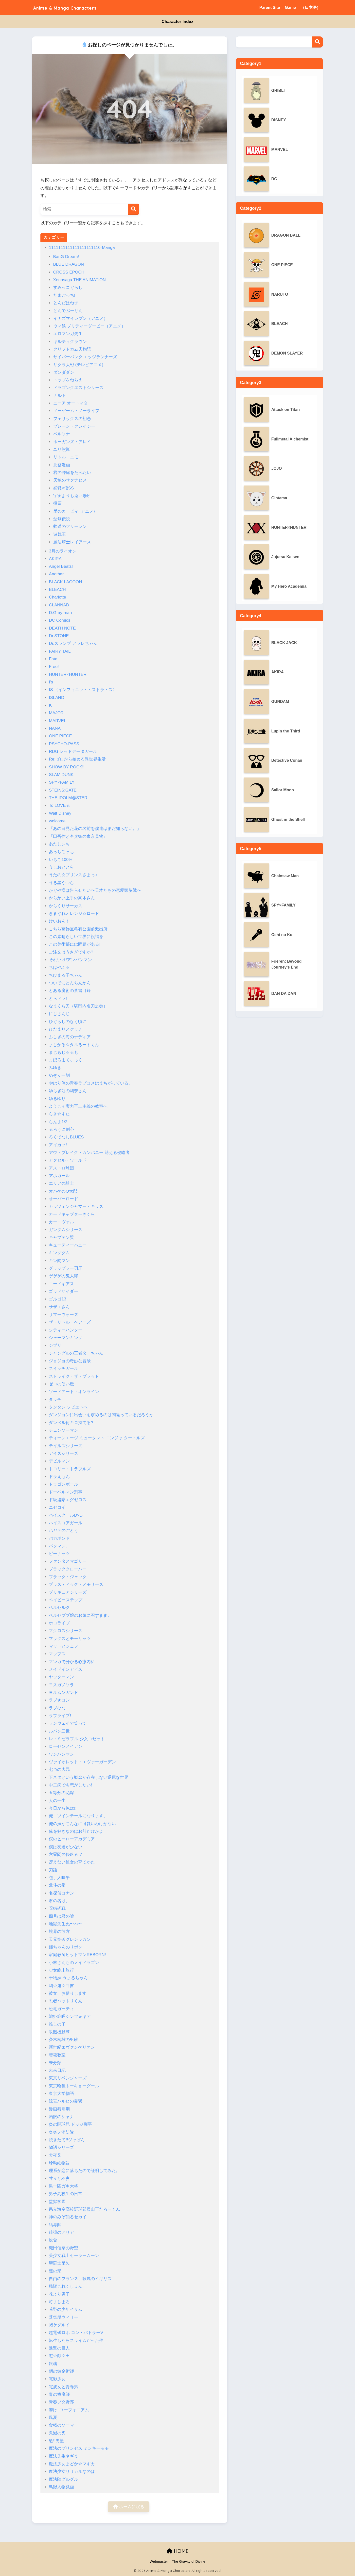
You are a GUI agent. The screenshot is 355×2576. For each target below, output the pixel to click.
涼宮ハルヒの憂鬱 (65, 2101)
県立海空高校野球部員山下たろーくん (84, 2209)
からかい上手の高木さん (72, 898)
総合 (53, 2240)
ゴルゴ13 (57, 1299)
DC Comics (59, 620)
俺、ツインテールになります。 (78, 1816)
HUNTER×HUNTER (68, 674)
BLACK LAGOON (65, 582)
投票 (57, 503)
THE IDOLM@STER (68, 797)
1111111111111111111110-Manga (82, 247)
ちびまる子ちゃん (65, 975)
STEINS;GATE (62, 790)
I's (51, 682)
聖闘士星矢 (59, 2263)
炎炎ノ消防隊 (61, 2132)
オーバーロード (63, 1199)
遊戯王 (59, 534)
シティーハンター (65, 1330)
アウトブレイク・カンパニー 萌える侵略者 (89, 1152)
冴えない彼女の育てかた (72, 1862)
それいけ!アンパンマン (70, 959)
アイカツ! (58, 1145)
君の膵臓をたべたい (72, 472)
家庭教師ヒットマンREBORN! (77, 1954)
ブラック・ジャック (68, 1576)
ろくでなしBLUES (66, 1137)
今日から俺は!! (62, 1808)
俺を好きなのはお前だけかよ (76, 1831)
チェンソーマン (63, 1430)
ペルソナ (61, 434)
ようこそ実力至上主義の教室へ (78, 1106)
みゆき (55, 1067)
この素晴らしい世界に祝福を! (77, 936)
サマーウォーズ (63, 1314)
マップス (57, 1654)
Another (56, 574)
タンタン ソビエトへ (68, 1407)
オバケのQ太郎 (63, 1191)
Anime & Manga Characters (73, 7)
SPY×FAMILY (61, 782)
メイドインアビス (65, 1669)
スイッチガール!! (65, 1368)
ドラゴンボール (63, 1484)
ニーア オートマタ (70, 403)
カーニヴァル (61, 1222)
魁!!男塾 (56, 2440)
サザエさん (59, 1307)
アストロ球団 (61, 1168)
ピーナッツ (59, 1553)
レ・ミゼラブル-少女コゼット (77, 1738)
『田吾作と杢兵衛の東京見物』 (78, 836)
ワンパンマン (61, 1754)
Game (290, 7)
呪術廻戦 (57, 1908)
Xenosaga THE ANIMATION (79, 279)
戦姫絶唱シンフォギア (70, 2016)
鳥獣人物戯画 (61, 2487)
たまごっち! (64, 295)
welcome (57, 821)
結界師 (55, 2224)
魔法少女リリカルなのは (72, 2471)
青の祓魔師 (59, 2394)
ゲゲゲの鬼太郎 (63, 1276)
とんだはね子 (65, 303)
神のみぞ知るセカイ (68, 2217)
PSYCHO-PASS (64, 744)
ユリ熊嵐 (61, 449)
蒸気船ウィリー (63, 2317)
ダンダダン (63, 372)
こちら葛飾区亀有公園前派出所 (78, 929)
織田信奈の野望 (63, 2248)
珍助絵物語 (59, 2163)
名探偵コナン (61, 1893)
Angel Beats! (61, 566)
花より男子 (59, 2294)
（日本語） (310, 7)
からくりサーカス (65, 906)
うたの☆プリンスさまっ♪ (73, 875)
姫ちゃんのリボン (65, 1947)
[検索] (133, 209)
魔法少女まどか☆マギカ (72, 2464)
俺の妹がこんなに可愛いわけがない (82, 1823)
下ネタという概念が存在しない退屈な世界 (88, 1777)
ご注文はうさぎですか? (71, 952)
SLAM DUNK (61, 774)
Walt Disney (60, 813)
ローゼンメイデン (65, 1746)
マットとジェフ (63, 1646)
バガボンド (59, 1538)
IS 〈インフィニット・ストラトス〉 (83, 689)
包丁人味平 (59, 1877)
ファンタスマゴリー (68, 1561)
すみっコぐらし (68, 287)
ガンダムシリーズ (65, 1229)
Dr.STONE (59, 635)
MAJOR (56, 713)
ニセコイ (57, 1507)
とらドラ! (58, 998)
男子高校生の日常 (65, 2193)
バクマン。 (59, 1546)
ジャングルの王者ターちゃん (76, 1353)
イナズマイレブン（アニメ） (80, 318)
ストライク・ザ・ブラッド (74, 1376)
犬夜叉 (55, 2155)
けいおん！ (59, 921)
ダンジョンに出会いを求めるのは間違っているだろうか (101, 1414)
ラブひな (57, 1708)
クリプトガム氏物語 (72, 349)
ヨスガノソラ (61, 1685)
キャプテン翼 (61, 1237)
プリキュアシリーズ (68, 1592)
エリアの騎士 (61, 1183)
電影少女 (57, 2379)
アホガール (59, 1175)
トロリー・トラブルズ (70, 1469)
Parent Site (269, 7)
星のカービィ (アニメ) (74, 511)
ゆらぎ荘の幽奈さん (68, 1090)
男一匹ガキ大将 (63, 2186)
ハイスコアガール (65, 1523)
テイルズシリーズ (65, 1445)
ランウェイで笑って (68, 1723)
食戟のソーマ (61, 2425)
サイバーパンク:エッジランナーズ (85, 357)
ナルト (59, 395)
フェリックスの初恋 (72, 418)
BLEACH (57, 589)
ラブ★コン (59, 1700)
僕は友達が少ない (65, 1847)
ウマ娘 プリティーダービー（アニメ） (89, 326)
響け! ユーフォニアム (69, 2410)
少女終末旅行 (61, 1970)
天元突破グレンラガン (70, 1939)
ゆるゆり (57, 1098)
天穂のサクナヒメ (70, 480)
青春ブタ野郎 (61, 2402)
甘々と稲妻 (59, 2178)
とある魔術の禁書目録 (70, 990)
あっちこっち (61, 851)
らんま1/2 (58, 1121)
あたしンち (59, 844)
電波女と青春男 (63, 2386)
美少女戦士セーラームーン (74, 2255)
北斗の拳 (57, 1885)
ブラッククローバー (68, 1569)
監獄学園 (57, 2201)
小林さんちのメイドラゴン (74, 1962)
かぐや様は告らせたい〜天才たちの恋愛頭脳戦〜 (95, 890)
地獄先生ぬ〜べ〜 (65, 1924)
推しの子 (57, 2024)
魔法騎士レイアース (72, 542)
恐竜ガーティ (61, 2009)
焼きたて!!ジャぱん (67, 2140)
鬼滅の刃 (57, 2433)
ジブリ (55, 1345)
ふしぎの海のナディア (70, 1037)
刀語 (53, 1870)
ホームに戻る (128, 2507)
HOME (178, 2551)
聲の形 (55, 2271)
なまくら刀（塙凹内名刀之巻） (78, 1006)
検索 (317, 42)
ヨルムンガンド (63, 1692)
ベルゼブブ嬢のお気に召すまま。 (80, 1615)
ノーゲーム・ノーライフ (76, 410)
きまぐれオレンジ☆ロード (74, 913)
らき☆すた (59, 1114)
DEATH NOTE (62, 628)
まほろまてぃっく (65, 1060)
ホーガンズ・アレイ (72, 441)
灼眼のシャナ (61, 2116)
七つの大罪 (59, 1769)
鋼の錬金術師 (61, 2371)
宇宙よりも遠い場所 (72, 495)
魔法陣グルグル (63, 2479)
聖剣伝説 (61, 519)
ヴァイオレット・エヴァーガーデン (82, 1762)
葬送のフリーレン (70, 526)
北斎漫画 (61, 465)
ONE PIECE (60, 736)
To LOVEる (59, 805)
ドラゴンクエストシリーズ (78, 387)
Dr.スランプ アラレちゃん (73, 643)
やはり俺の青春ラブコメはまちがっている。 (91, 1083)
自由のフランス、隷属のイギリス (80, 2278)
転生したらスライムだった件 (76, 2340)
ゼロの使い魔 (61, 1384)
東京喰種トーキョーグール (74, 2086)
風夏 (53, 2417)
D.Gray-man (60, 612)
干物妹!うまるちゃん (68, 1978)
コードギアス (61, 1283)
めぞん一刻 (59, 1075)
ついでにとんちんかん (70, 983)
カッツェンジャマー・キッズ (76, 1206)
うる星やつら (61, 882)
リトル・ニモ (65, 457)
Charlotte (57, 597)
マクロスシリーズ (65, 1630)
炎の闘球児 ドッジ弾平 (70, 2124)
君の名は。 (59, 1900)
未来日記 (57, 2070)
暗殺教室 (57, 2055)
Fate (53, 659)
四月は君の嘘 (61, 1916)
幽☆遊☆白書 (61, 1985)
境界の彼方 (59, 1931)
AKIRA (55, 558)
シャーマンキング (65, 1337)
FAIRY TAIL (60, 651)
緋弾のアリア (61, 2232)
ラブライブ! (60, 1715)
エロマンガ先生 (68, 333)
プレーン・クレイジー (74, 426)
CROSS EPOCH (68, 272)
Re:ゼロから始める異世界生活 (77, 759)
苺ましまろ (59, 2302)
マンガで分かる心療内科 (72, 1661)
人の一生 (57, 1800)
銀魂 (53, 2363)
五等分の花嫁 (61, 1792)
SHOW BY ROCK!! (66, 767)
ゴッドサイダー (63, 1291)
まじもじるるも (63, 1052)
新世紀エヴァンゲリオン (72, 2047)
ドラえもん (59, 1476)
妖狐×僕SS (63, 488)
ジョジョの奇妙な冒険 (70, 1361)
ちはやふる (59, 967)
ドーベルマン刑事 (65, 1492)
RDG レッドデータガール (73, 751)
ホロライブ (59, 1623)
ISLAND (56, 697)
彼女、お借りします (68, 1993)
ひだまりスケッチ (65, 1029)
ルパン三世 (59, 1731)
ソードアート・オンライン (74, 1391)
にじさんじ (59, 1013)
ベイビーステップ (65, 1600)
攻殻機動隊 (59, 2032)
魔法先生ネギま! (64, 2456)
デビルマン (59, 1461)
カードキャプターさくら (72, 1214)
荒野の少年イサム (65, 2309)
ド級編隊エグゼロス (68, 1499)
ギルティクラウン (70, 341)
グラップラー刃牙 (65, 1268)
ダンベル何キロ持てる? (71, 1422)
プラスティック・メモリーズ (76, 1584)
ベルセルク (59, 1607)
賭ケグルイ (59, 2325)
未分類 (55, 2062)
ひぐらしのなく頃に (68, 1021)
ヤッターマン (61, 1677)
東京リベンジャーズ (68, 2078)
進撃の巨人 (59, 2348)
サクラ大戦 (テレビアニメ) (78, 364)
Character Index (177, 21)
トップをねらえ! (68, 380)
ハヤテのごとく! (64, 1530)
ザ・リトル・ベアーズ (70, 1322)
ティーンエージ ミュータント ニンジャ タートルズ (96, 1438)
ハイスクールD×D (66, 1515)
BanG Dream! (66, 256)
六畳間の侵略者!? (65, 1854)
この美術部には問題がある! (74, 944)
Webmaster (159, 2562)
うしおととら (61, 867)
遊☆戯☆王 (59, 2355)
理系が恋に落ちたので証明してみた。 (84, 2170)
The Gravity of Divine (188, 2562)
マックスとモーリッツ (70, 1638)
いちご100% (60, 859)
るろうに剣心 (61, 1129)
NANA (55, 728)
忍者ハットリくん (65, 2001)
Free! (54, 666)
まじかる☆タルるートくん (74, 1044)
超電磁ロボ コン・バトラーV (76, 2332)
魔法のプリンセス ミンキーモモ (79, 2448)
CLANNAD (59, 605)
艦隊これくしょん (65, 2286)
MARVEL (57, 720)
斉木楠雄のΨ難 (63, 2039)
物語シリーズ (61, 2147)
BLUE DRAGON (68, 264)
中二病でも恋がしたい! (70, 1785)
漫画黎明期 (59, 2109)
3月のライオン (62, 551)
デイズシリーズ (63, 1453)
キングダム (59, 1252)
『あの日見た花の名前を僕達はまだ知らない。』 (95, 828)
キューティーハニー (68, 1245)
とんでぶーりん (68, 310)
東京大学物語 (61, 2093)
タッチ (55, 1399)
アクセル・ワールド (68, 1160)
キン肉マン (59, 1260)
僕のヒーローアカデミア (72, 1839)
